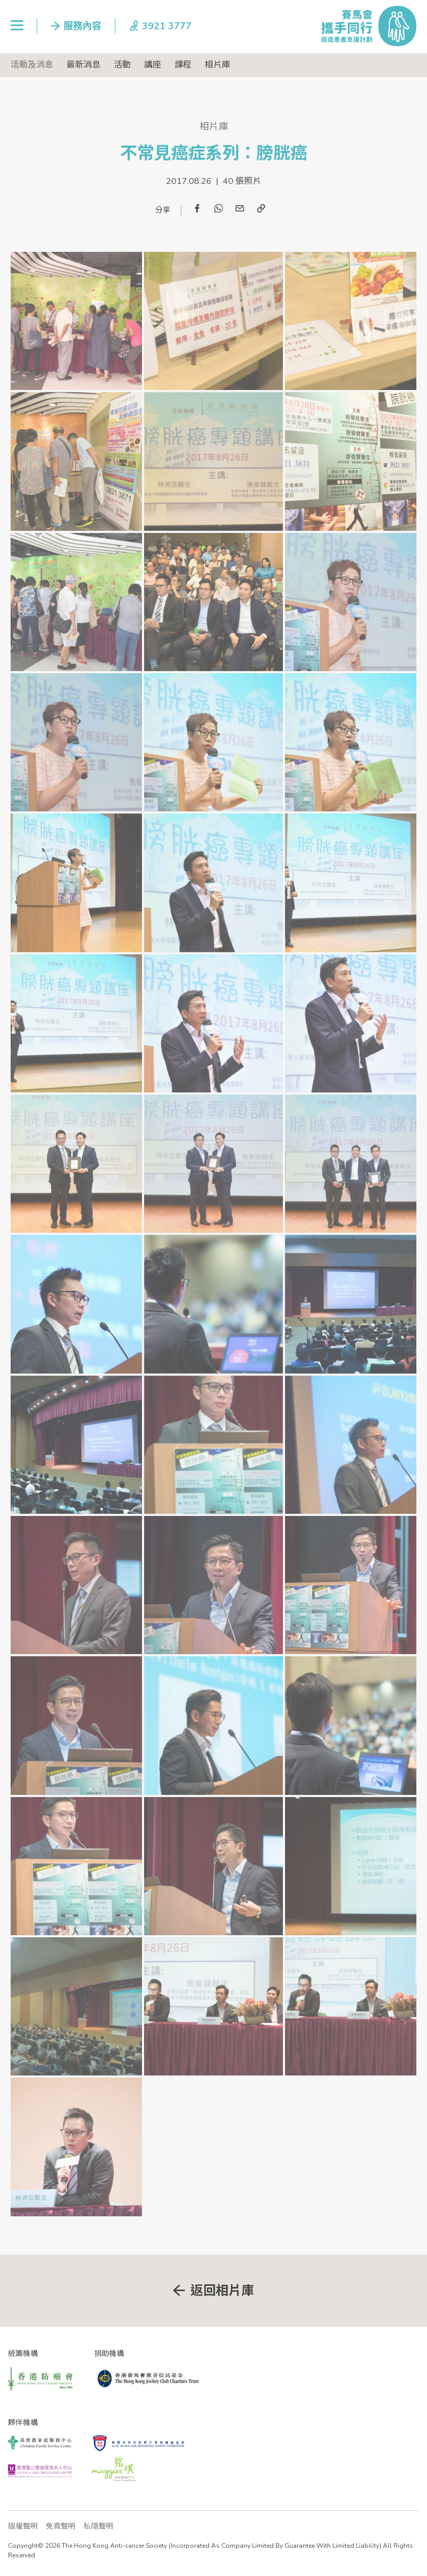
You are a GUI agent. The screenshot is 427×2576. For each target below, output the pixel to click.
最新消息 (83, 65)
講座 (152, 65)
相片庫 (217, 65)
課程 (182, 65)
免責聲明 (61, 2526)
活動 (122, 65)
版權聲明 (23, 2526)
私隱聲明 (98, 2526)
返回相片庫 (222, 2290)
